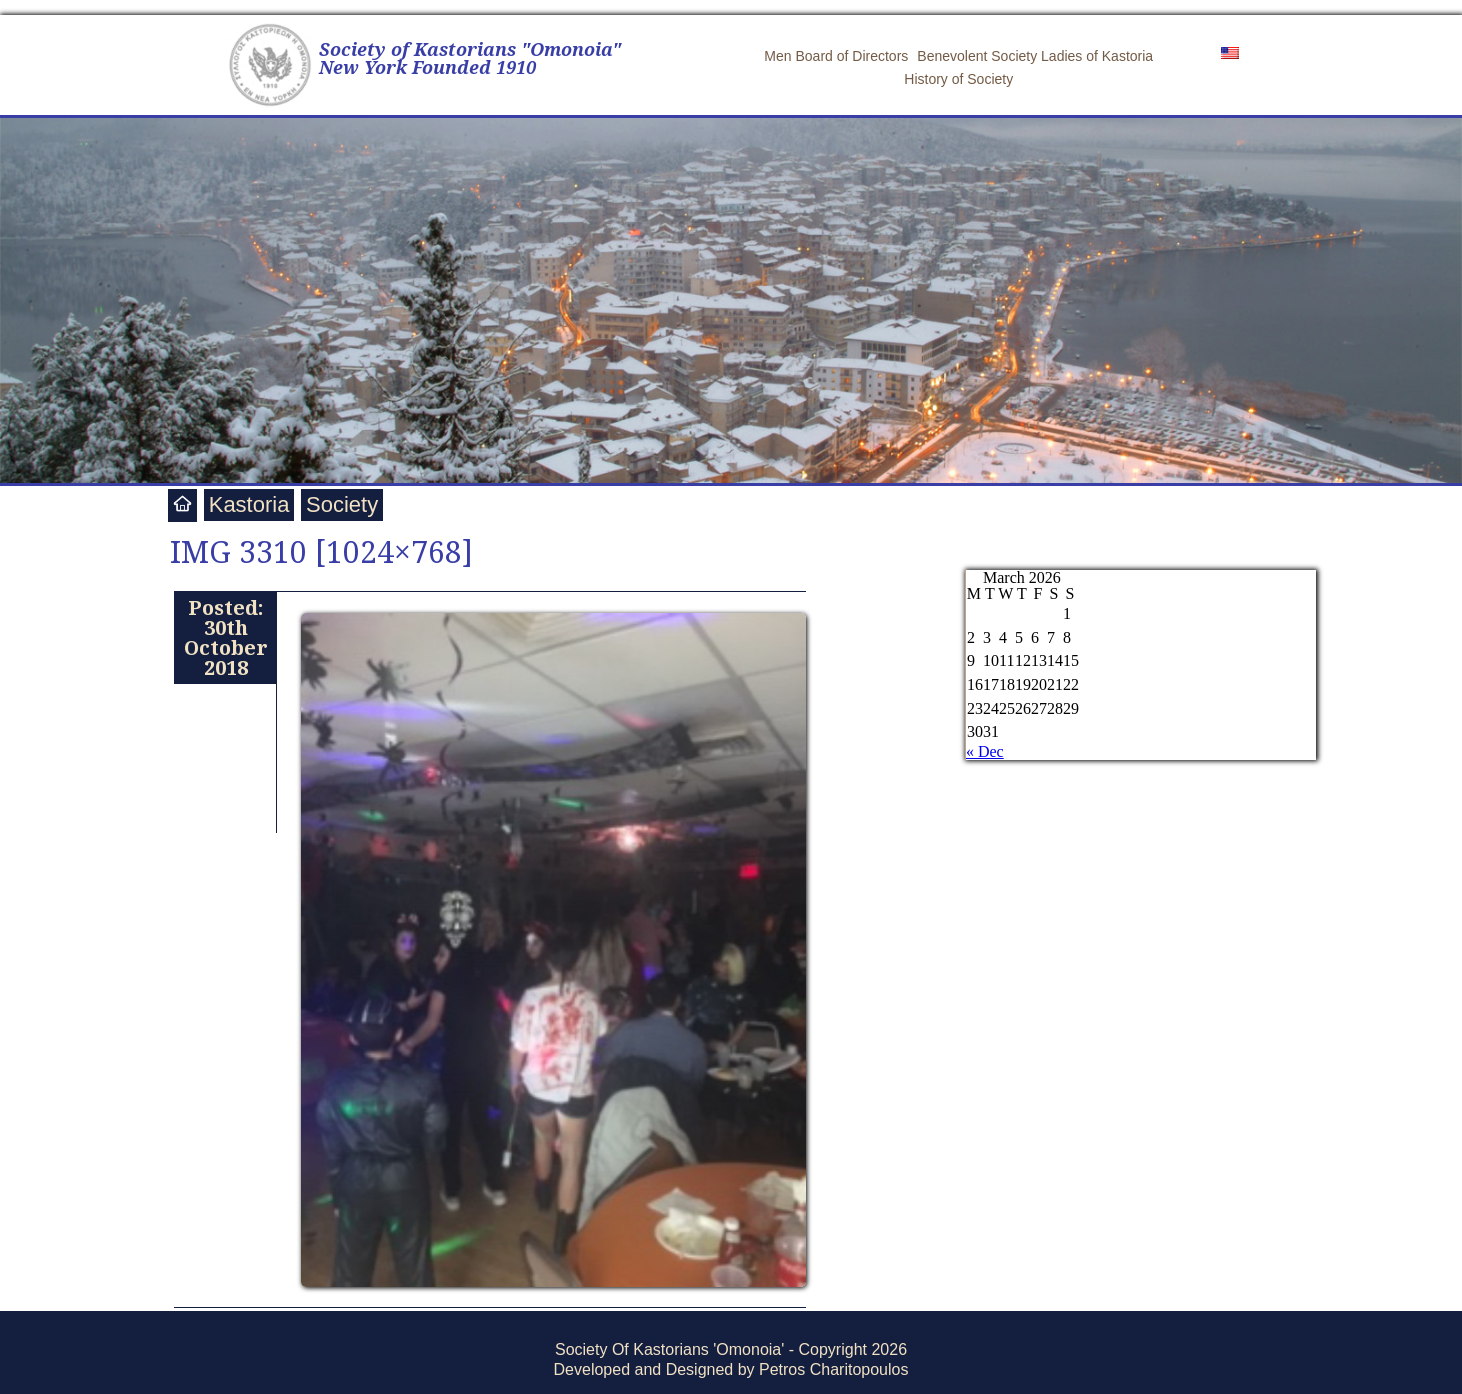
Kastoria (249, 504)
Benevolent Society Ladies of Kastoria (1035, 56)
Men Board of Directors (836, 56)
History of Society (958, 79)
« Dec (985, 751)
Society (342, 504)
